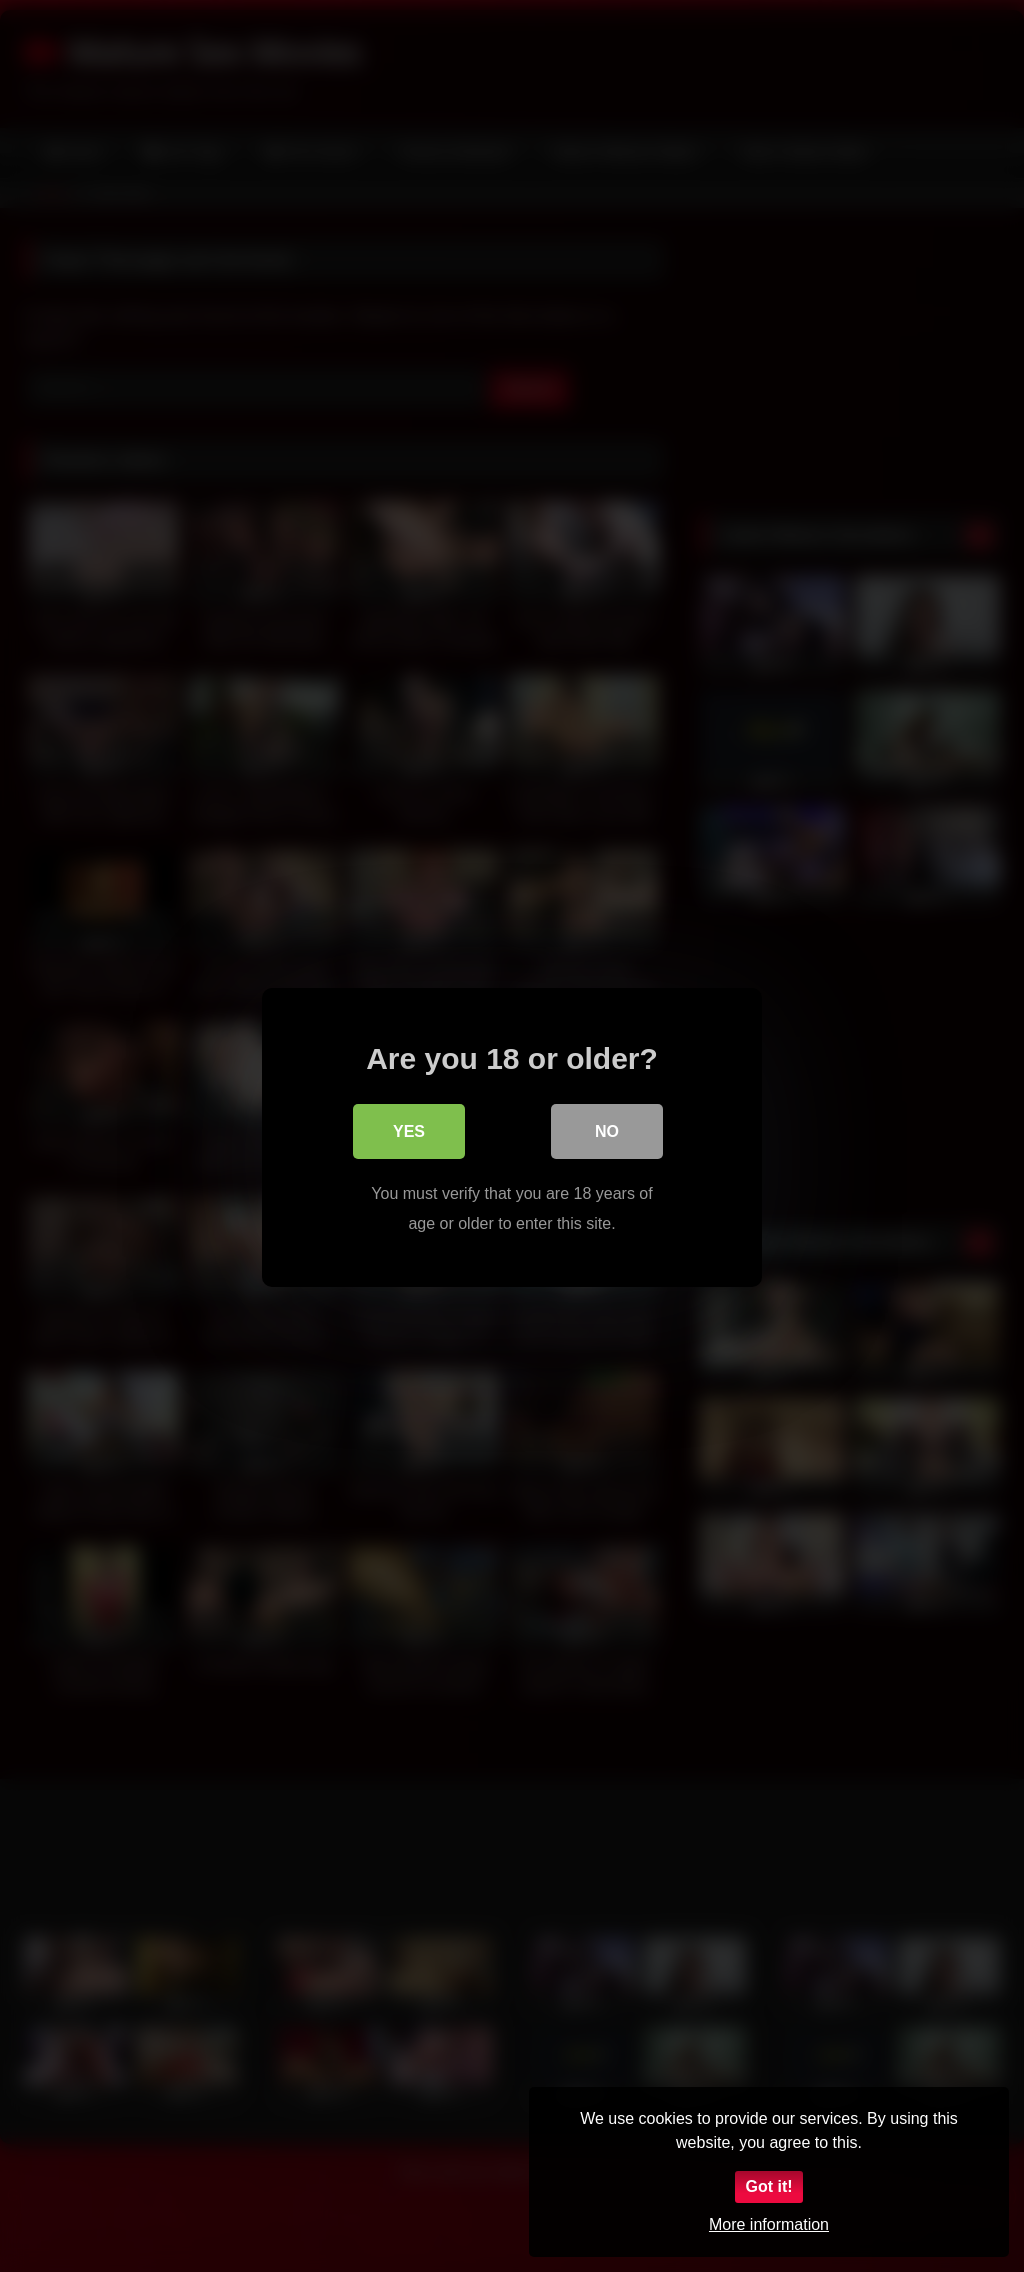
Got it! (768, 2186)
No (607, 1130)
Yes (409, 1130)
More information (769, 2224)
